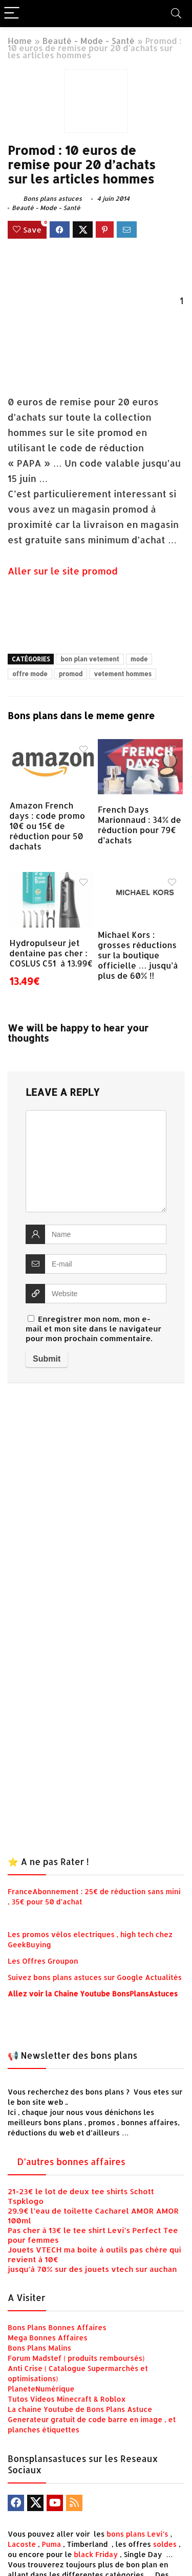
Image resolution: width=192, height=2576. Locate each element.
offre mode (30, 674)
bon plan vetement (89, 659)
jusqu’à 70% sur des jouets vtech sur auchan (92, 2269)
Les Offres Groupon (44, 1961)
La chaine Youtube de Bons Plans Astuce (80, 2409)
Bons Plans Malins (39, 2347)
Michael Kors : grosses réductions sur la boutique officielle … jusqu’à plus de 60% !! (138, 955)
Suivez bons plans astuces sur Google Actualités (95, 1977)
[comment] (96, 1161)
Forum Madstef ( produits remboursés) (76, 2358)
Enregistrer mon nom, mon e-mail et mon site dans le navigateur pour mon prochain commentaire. (93, 1328)
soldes (165, 2544)
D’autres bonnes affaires (71, 2161)
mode (139, 659)
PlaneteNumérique (41, 2388)
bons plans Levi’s (137, 2533)
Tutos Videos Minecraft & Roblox (67, 2399)
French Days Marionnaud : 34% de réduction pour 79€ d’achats (139, 824)
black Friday (96, 2554)
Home (20, 40)
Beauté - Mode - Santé (88, 40)
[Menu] (12, 13)
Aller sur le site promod (63, 571)
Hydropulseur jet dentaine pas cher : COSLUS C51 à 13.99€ (51, 953)
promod (71, 674)
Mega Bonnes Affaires (48, 2337)
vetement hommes (123, 674)
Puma (51, 2544)
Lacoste (22, 2544)
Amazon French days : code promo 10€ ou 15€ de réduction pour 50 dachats (47, 826)
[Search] (176, 13)
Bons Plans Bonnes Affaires (57, 2327)
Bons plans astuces (45, 198)
